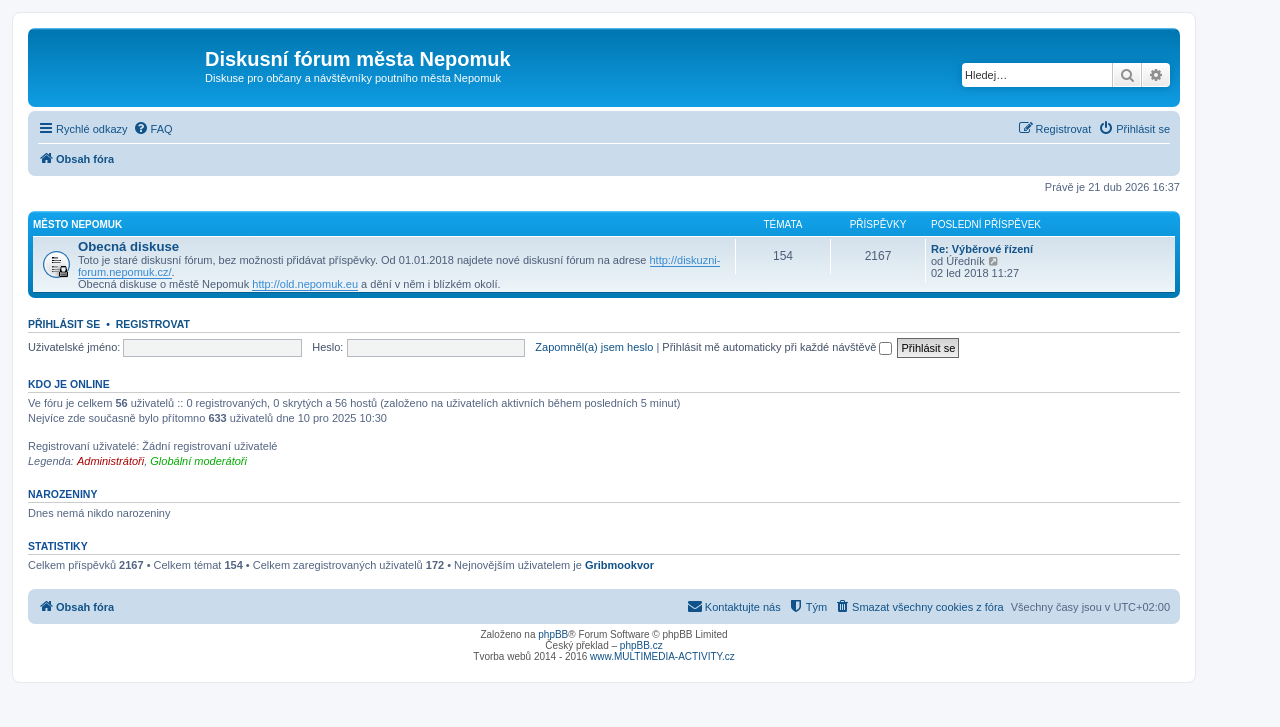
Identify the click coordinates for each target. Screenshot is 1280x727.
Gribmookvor (619, 565)
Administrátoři (110, 461)
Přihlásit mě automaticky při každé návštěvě (777, 347)
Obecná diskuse (128, 246)
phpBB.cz (641, 645)
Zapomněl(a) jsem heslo (594, 347)
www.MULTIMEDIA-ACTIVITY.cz (662, 656)
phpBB (553, 634)
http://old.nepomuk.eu (305, 284)
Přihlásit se (64, 324)
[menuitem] (153, 129)
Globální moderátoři (198, 461)
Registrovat (153, 324)
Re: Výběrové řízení (982, 249)
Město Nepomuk (77, 224)
